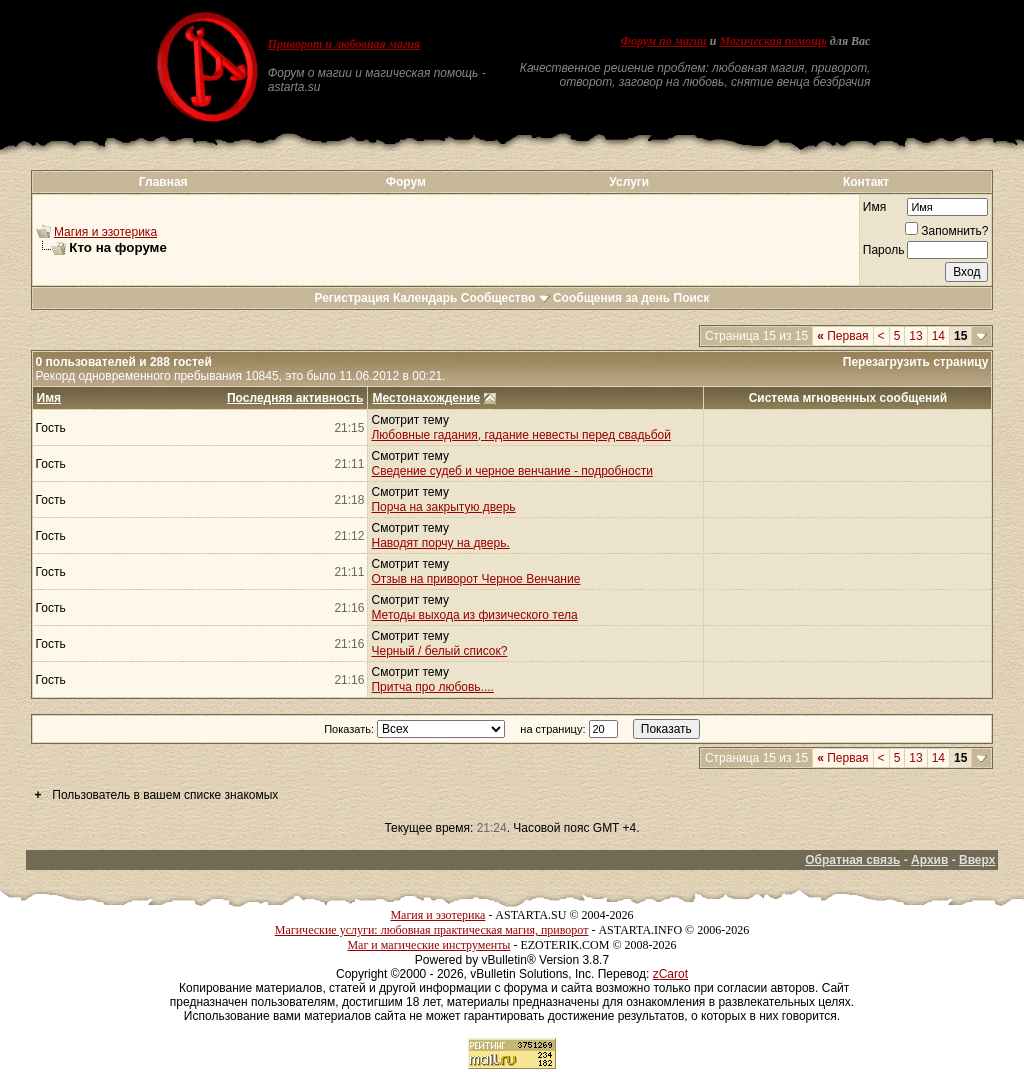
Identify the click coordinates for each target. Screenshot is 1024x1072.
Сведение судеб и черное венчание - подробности (511, 471)
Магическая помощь (772, 41)
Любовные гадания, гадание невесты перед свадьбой (521, 435)
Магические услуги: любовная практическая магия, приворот (432, 930)
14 (938, 336)
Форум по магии (664, 41)
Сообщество (505, 298)
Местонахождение (426, 398)
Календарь (425, 298)
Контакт (866, 182)
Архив (929, 860)
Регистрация (351, 298)
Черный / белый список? (439, 651)
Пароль (884, 250)
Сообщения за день (611, 298)
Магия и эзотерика (105, 232)
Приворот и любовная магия (344, 44)
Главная (163, 182)
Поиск (692, 298)
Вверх (977, 860)
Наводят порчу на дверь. (440, 543)
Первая (842, 336)
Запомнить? (946, 231)
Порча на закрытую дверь (443, 507)
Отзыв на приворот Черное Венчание (475, 579)
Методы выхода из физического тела (474, 615)
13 (915, 336)
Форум (406, 182)
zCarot (670, 974)
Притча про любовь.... (432, 687)
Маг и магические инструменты (428, 945)
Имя (874, 207)
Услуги (629, 182)
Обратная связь (852, 860)
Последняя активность (295, 398)
